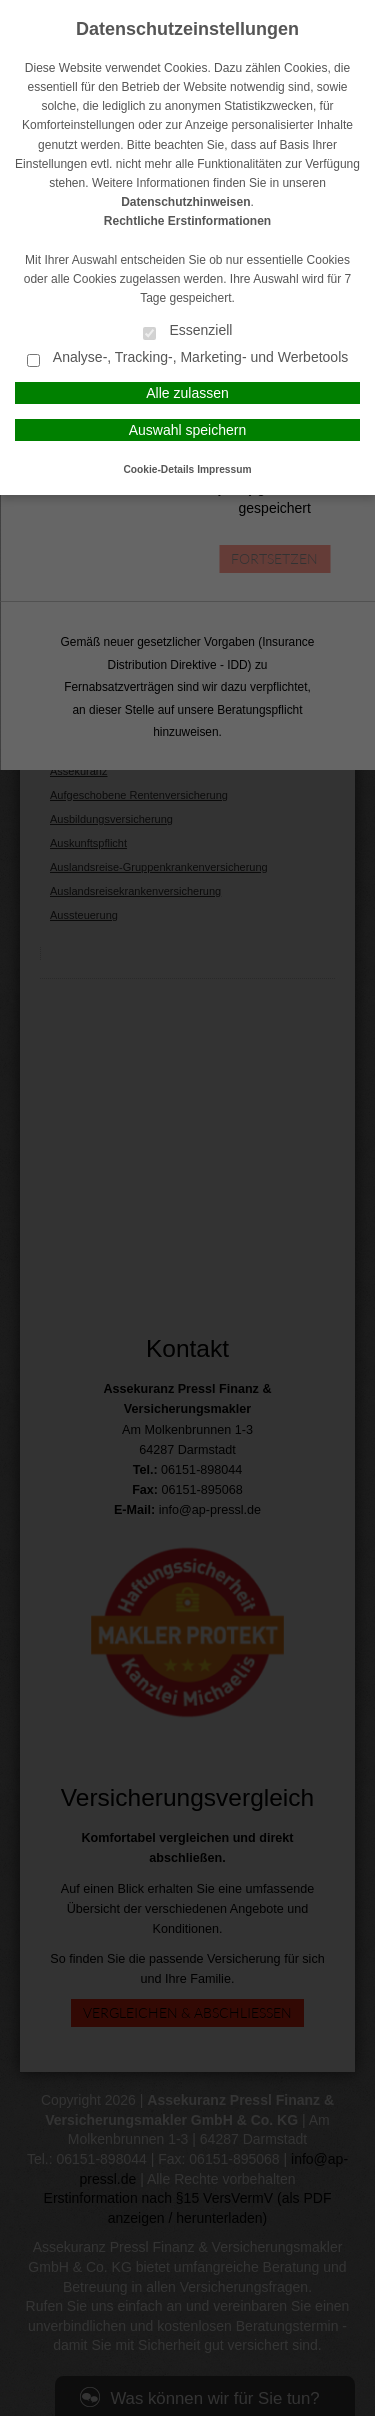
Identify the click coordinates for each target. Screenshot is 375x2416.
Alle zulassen (187, 393)
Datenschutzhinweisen (185, 202)
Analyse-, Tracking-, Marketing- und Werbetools (188, 358)
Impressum (224, 469)
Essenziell (188, 331)
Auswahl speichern (188, 430)
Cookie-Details (159, 469)
